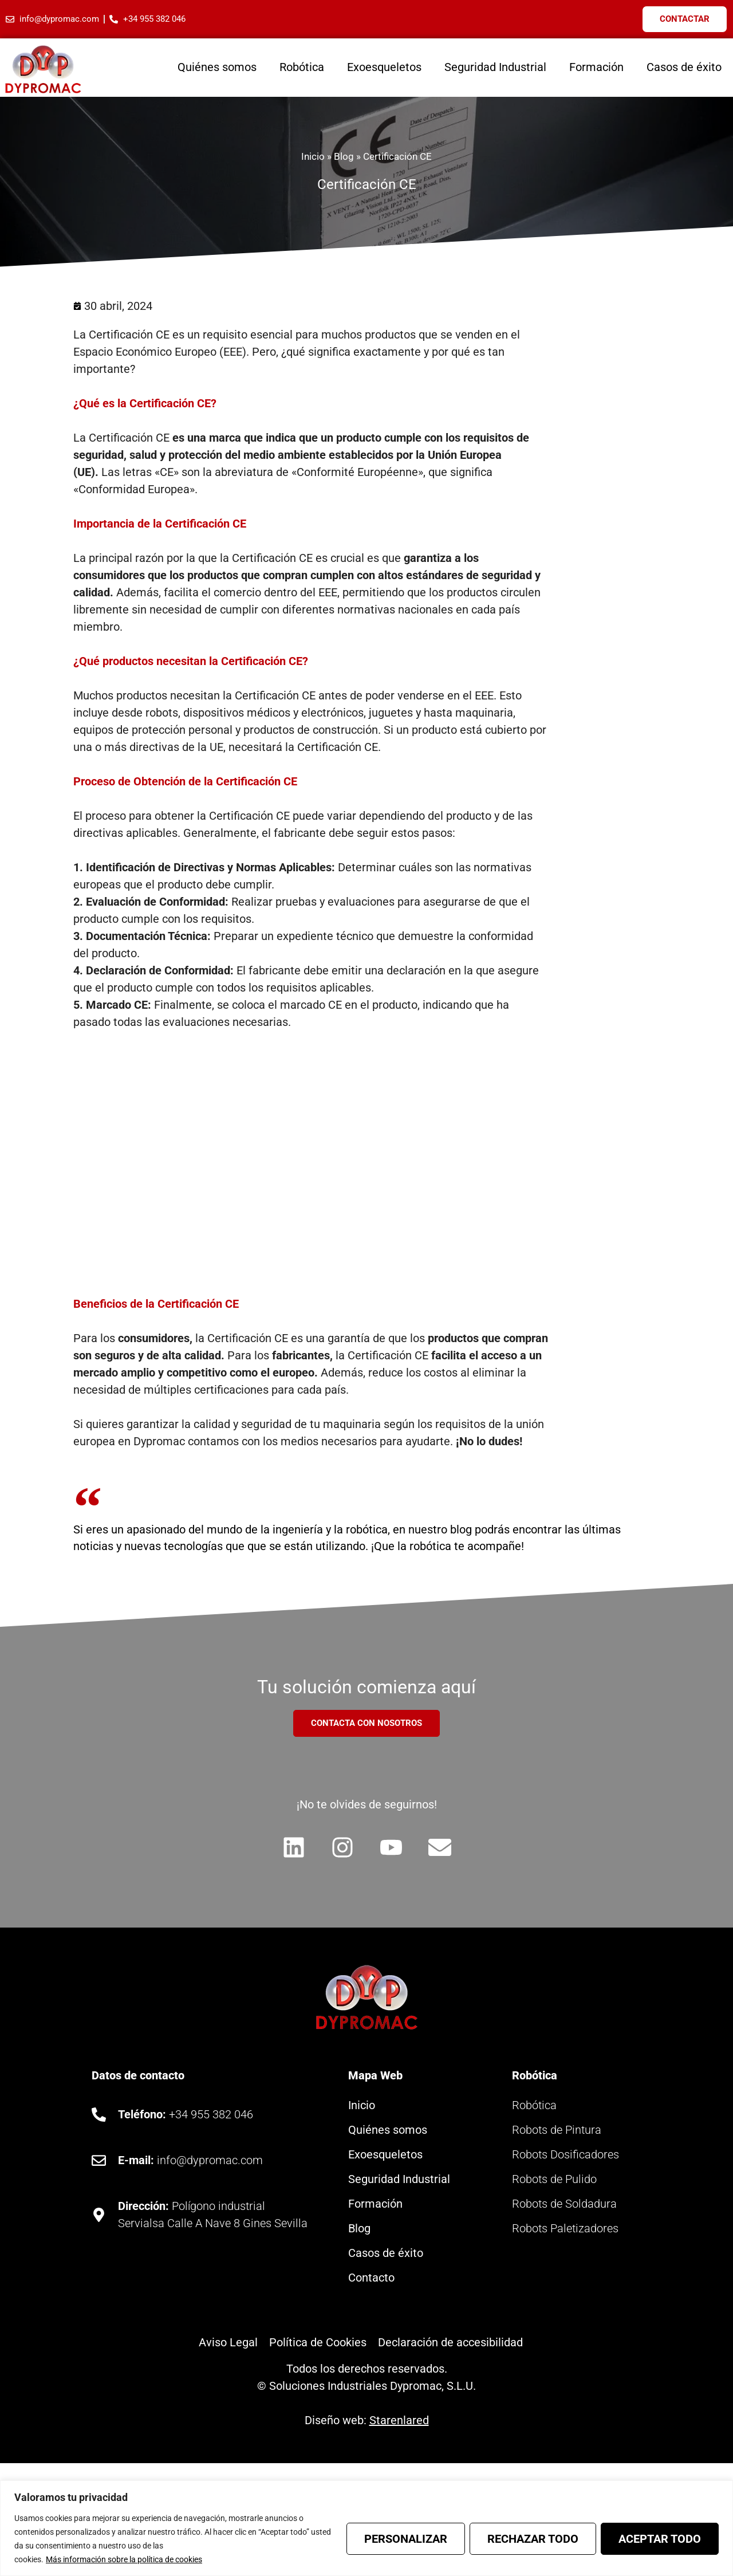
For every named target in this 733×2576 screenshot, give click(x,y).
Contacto (371, 2279)
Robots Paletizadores (565, 2229)
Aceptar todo (659, 2539)
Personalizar (405, 2539)
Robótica (301, 67)
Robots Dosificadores (565, 2155)
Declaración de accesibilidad (450, 2343)
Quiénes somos (217, 67)
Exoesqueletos (384, 67)
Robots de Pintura (556, 2131)
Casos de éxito (684, 67)
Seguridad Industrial (495, 67)
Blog (344, 156)
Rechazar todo (532, 2539)
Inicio (313, 156)
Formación (596, 67)
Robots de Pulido (554, 2180)
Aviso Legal (228, 2343)
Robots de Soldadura (564, 2205)
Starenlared (399, 2421)
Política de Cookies (317, 2343)
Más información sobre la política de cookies (124, 2559)
